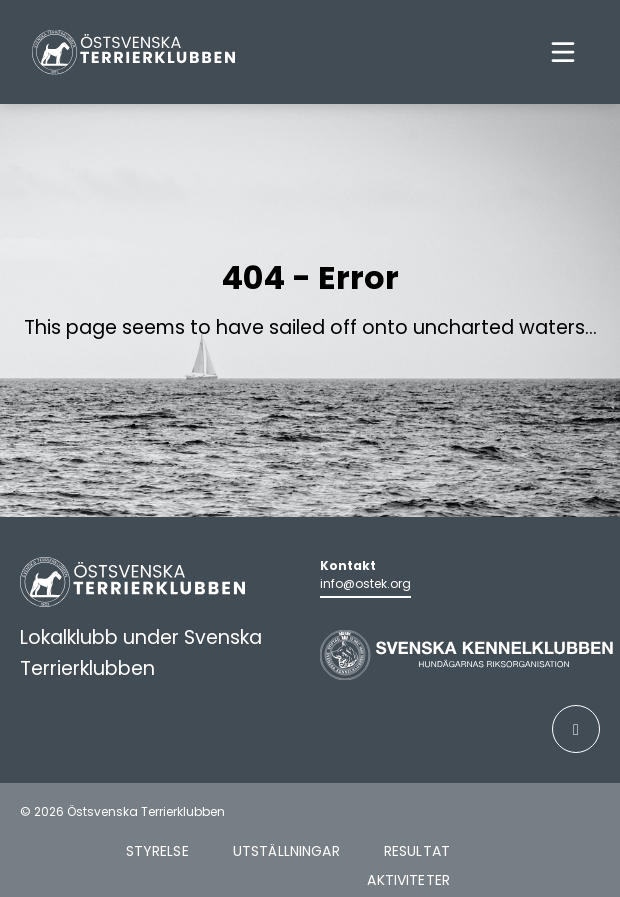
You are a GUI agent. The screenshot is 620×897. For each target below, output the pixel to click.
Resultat (417, 851)
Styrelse (157, 851)
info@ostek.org (365, 583)
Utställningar (286, 851)
